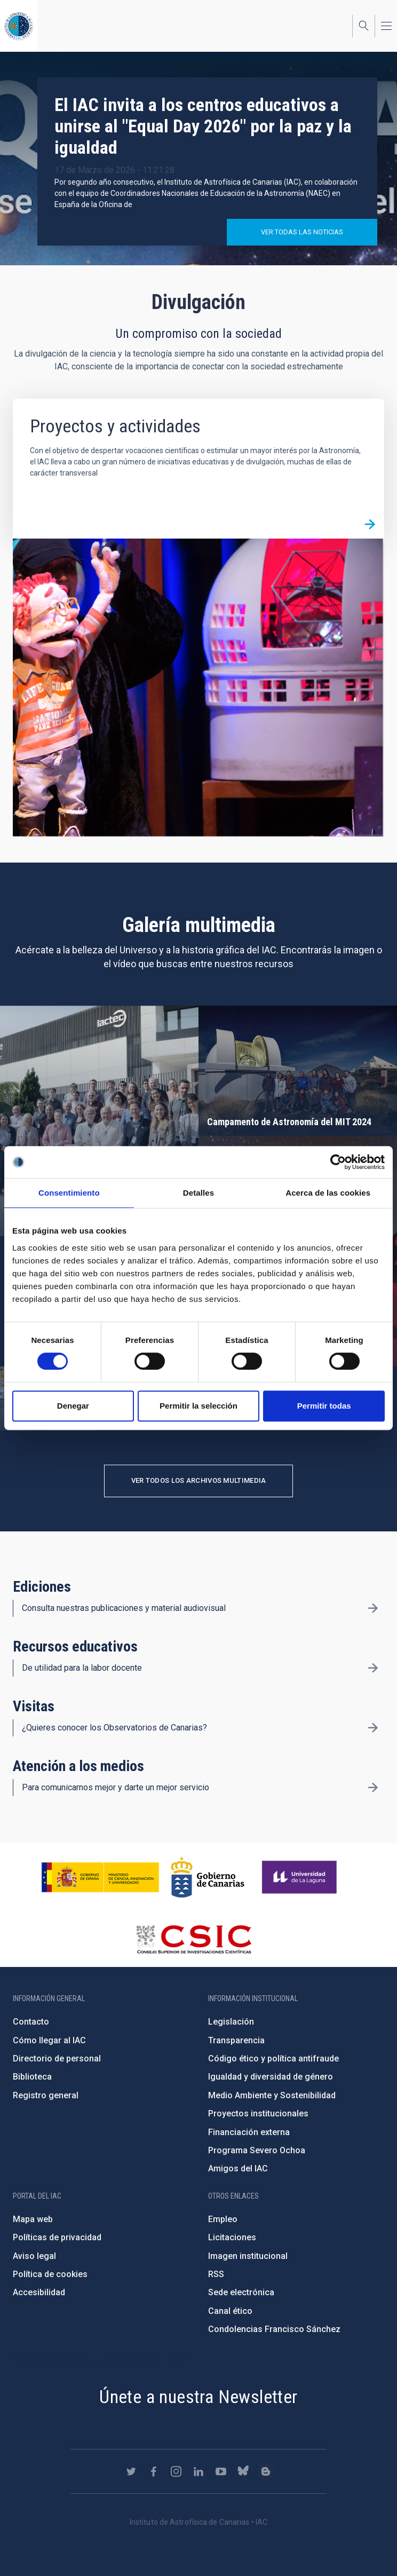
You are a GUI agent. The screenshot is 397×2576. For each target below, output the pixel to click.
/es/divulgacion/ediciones (373, 1608)
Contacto (31, 2022)
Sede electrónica (241, 2292)
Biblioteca (32, 2077)
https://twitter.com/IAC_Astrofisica (131, 2471)
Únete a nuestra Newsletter (198, 2396)
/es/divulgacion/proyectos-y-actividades (369, 524)
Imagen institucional (248, 2256)
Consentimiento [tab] (69, 1192)
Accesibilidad (39, 2292)
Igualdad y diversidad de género (270, 2077)
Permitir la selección (198, 1405)
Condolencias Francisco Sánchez (274, 2329)
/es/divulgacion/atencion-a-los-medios (373, 1787)
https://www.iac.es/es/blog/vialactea (266, 2471)
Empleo (222, 2219)
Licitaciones (232, 2237)
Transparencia (236, 2040)
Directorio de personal (57, 2058)
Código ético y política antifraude (273, 2058)
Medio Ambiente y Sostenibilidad (272, 2095)
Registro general (45, 2095)
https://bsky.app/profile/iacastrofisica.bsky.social (243, 2471)
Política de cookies (50, 2274)
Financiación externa (249, 2132)
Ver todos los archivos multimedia (198, 1480)
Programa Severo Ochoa (256, 2150)
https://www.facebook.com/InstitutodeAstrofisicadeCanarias (153, 2471)
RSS (216, 2274)
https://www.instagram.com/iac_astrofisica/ (176, 2471)
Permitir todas (324, 1405)
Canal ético (230, 2311)
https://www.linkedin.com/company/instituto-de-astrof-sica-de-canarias (198, 2471)
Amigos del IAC (238, 2168)
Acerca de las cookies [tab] (327, 1192)
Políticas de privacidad (57, 2237)
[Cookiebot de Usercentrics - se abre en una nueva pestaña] (338, 1162)
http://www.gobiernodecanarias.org (207, 1877)
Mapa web (33, 2219)
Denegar (73, 1405)
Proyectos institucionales (258, 2113)
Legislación (231, 2022)
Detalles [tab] (198, 1192)
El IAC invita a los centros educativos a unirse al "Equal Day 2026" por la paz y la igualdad (203, 126)
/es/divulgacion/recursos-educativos (373, 1668)
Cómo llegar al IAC (49, 2040)
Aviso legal (34, 2256)
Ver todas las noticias (302, 232)
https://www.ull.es (301, 1877)
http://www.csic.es (193, 1939)
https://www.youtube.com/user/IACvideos (221, 2471)
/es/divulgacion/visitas (373, 1727)
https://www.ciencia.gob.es (100, 1877)
